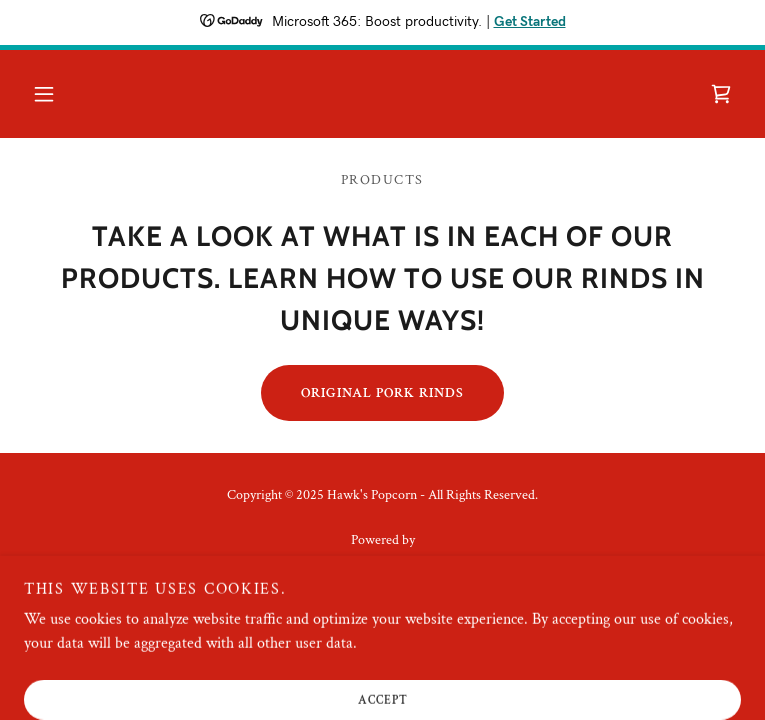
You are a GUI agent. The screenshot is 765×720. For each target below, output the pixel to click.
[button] (44, 94)
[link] (721, 94)
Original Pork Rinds (382, 393)
